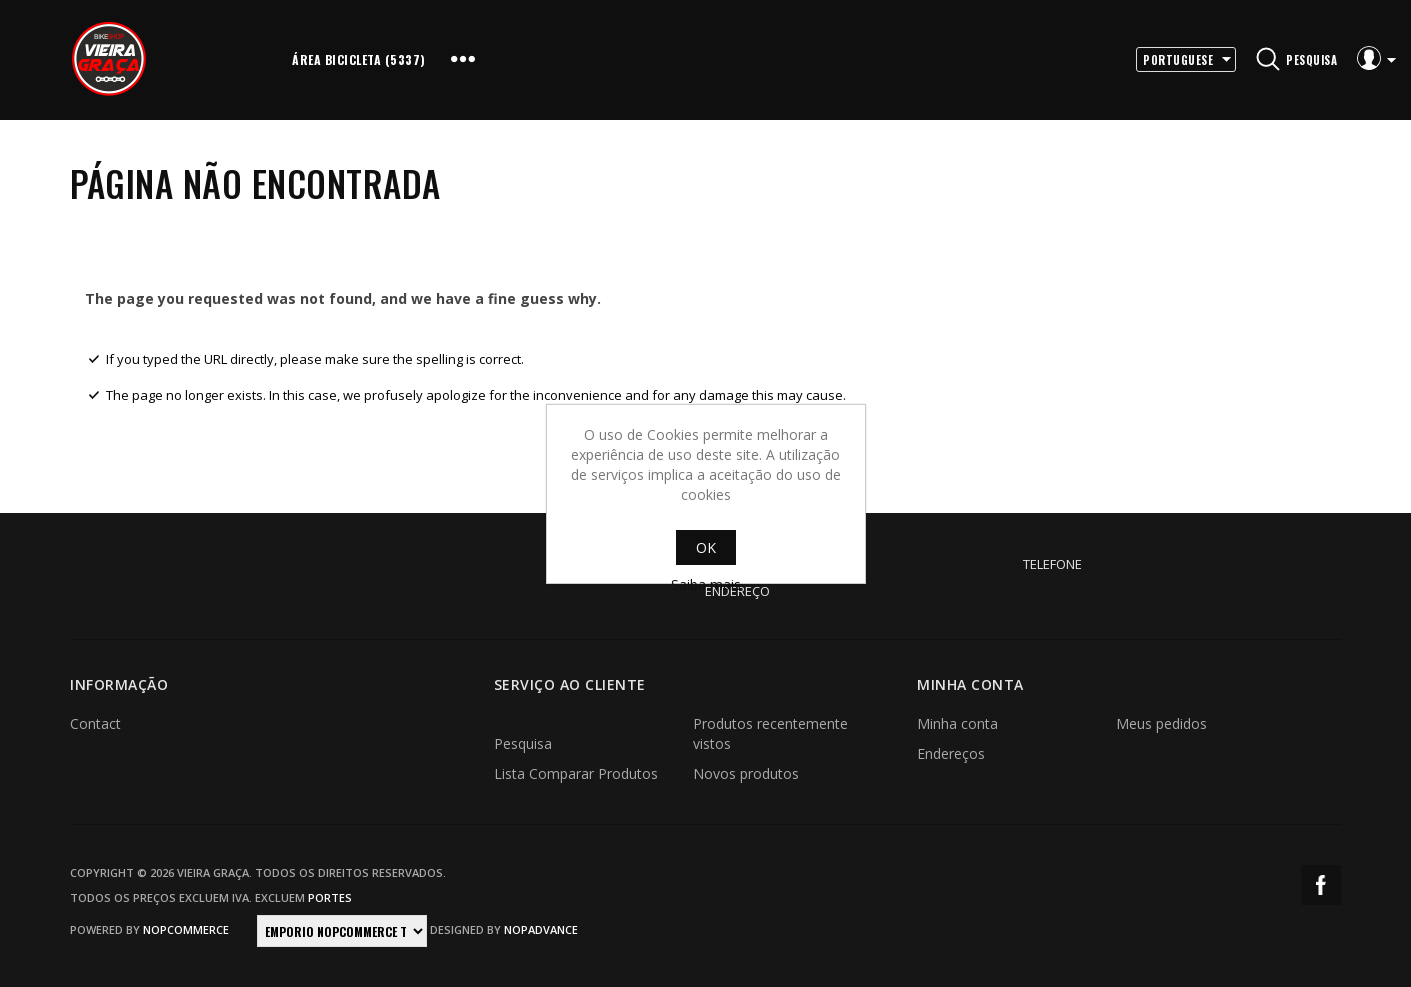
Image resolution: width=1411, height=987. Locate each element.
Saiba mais (706, 584)
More (463, 60)
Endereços (951, 753)
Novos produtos (746, 773)
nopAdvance (541, 929)
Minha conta (957, 723)
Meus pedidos (1161, 723)
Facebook (1321, 885)
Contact (95, 723)
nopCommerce (186, 929)
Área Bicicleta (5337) (359, 59)
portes (330, 897)
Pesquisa (523, 743)
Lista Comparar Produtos (576, 773)
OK (706, 547)
